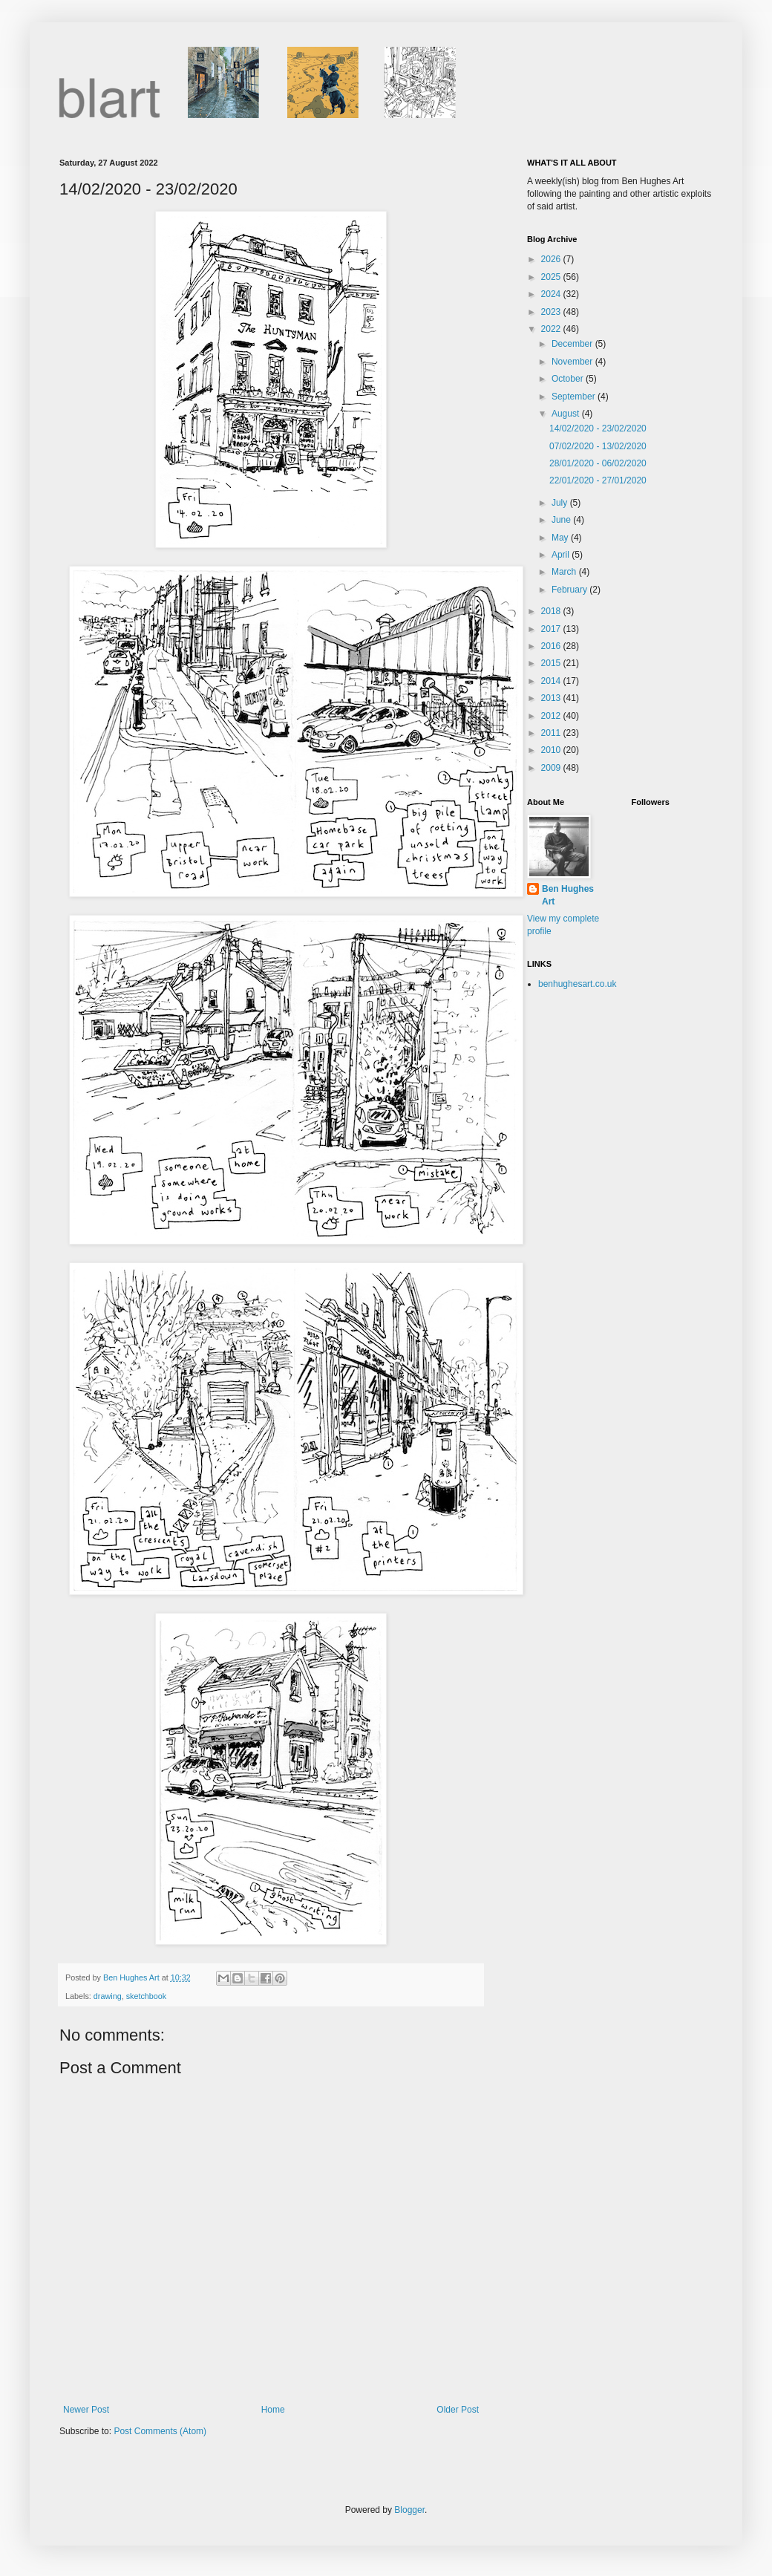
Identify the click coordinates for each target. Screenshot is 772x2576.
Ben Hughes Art (568, 895)
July (561, 503)
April (562, 555)
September (575, 396)
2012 (552, 716)
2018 (552, 611)
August (567, 413)
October (569, 379)
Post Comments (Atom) (160, 2431)
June (562, 520)
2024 (552, 294)
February (570, 589)
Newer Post (86, 2409)
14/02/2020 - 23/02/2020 (598, 428)
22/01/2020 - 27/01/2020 (598, 480)
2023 (552, 312)
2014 (552, 681)
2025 (552, 277)
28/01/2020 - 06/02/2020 (598, 463)
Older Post (457, 2409)
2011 (552, 733)
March (565, 572)
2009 (552, 768)
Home (273, 2409)
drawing (108, 1996)
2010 (552, 750)
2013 (552, 698)
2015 (552, 663)
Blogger (409, 2510)
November (573, 361)
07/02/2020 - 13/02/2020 (598, 446)
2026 (552, 259)
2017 (552, 629)
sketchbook (146, 1996)
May (561, 537)
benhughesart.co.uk (577, 984)
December (573, 344)
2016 (552, 646)
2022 (552, 329)
